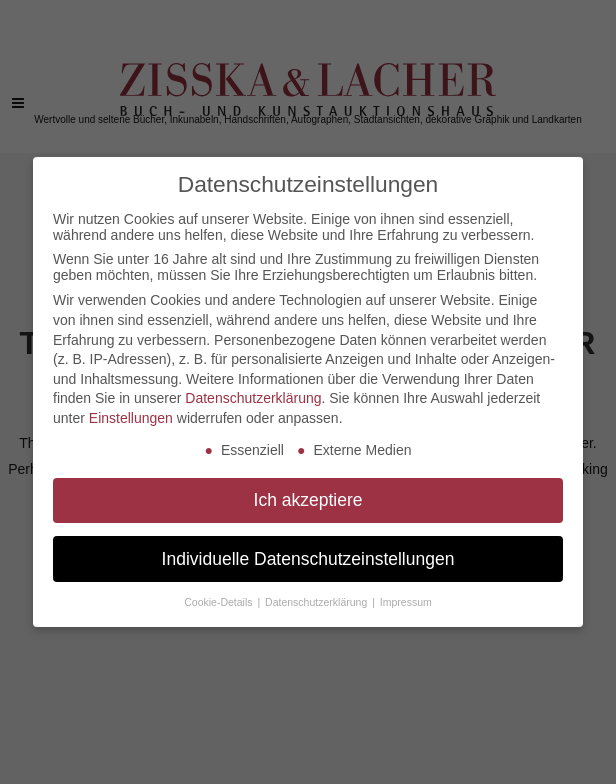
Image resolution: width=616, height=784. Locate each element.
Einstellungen (131, 418)
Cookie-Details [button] (219, 602)
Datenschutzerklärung (253, 398)
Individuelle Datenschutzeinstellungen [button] (308, 559)
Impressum (406, 602)
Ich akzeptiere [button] (308, 500)
